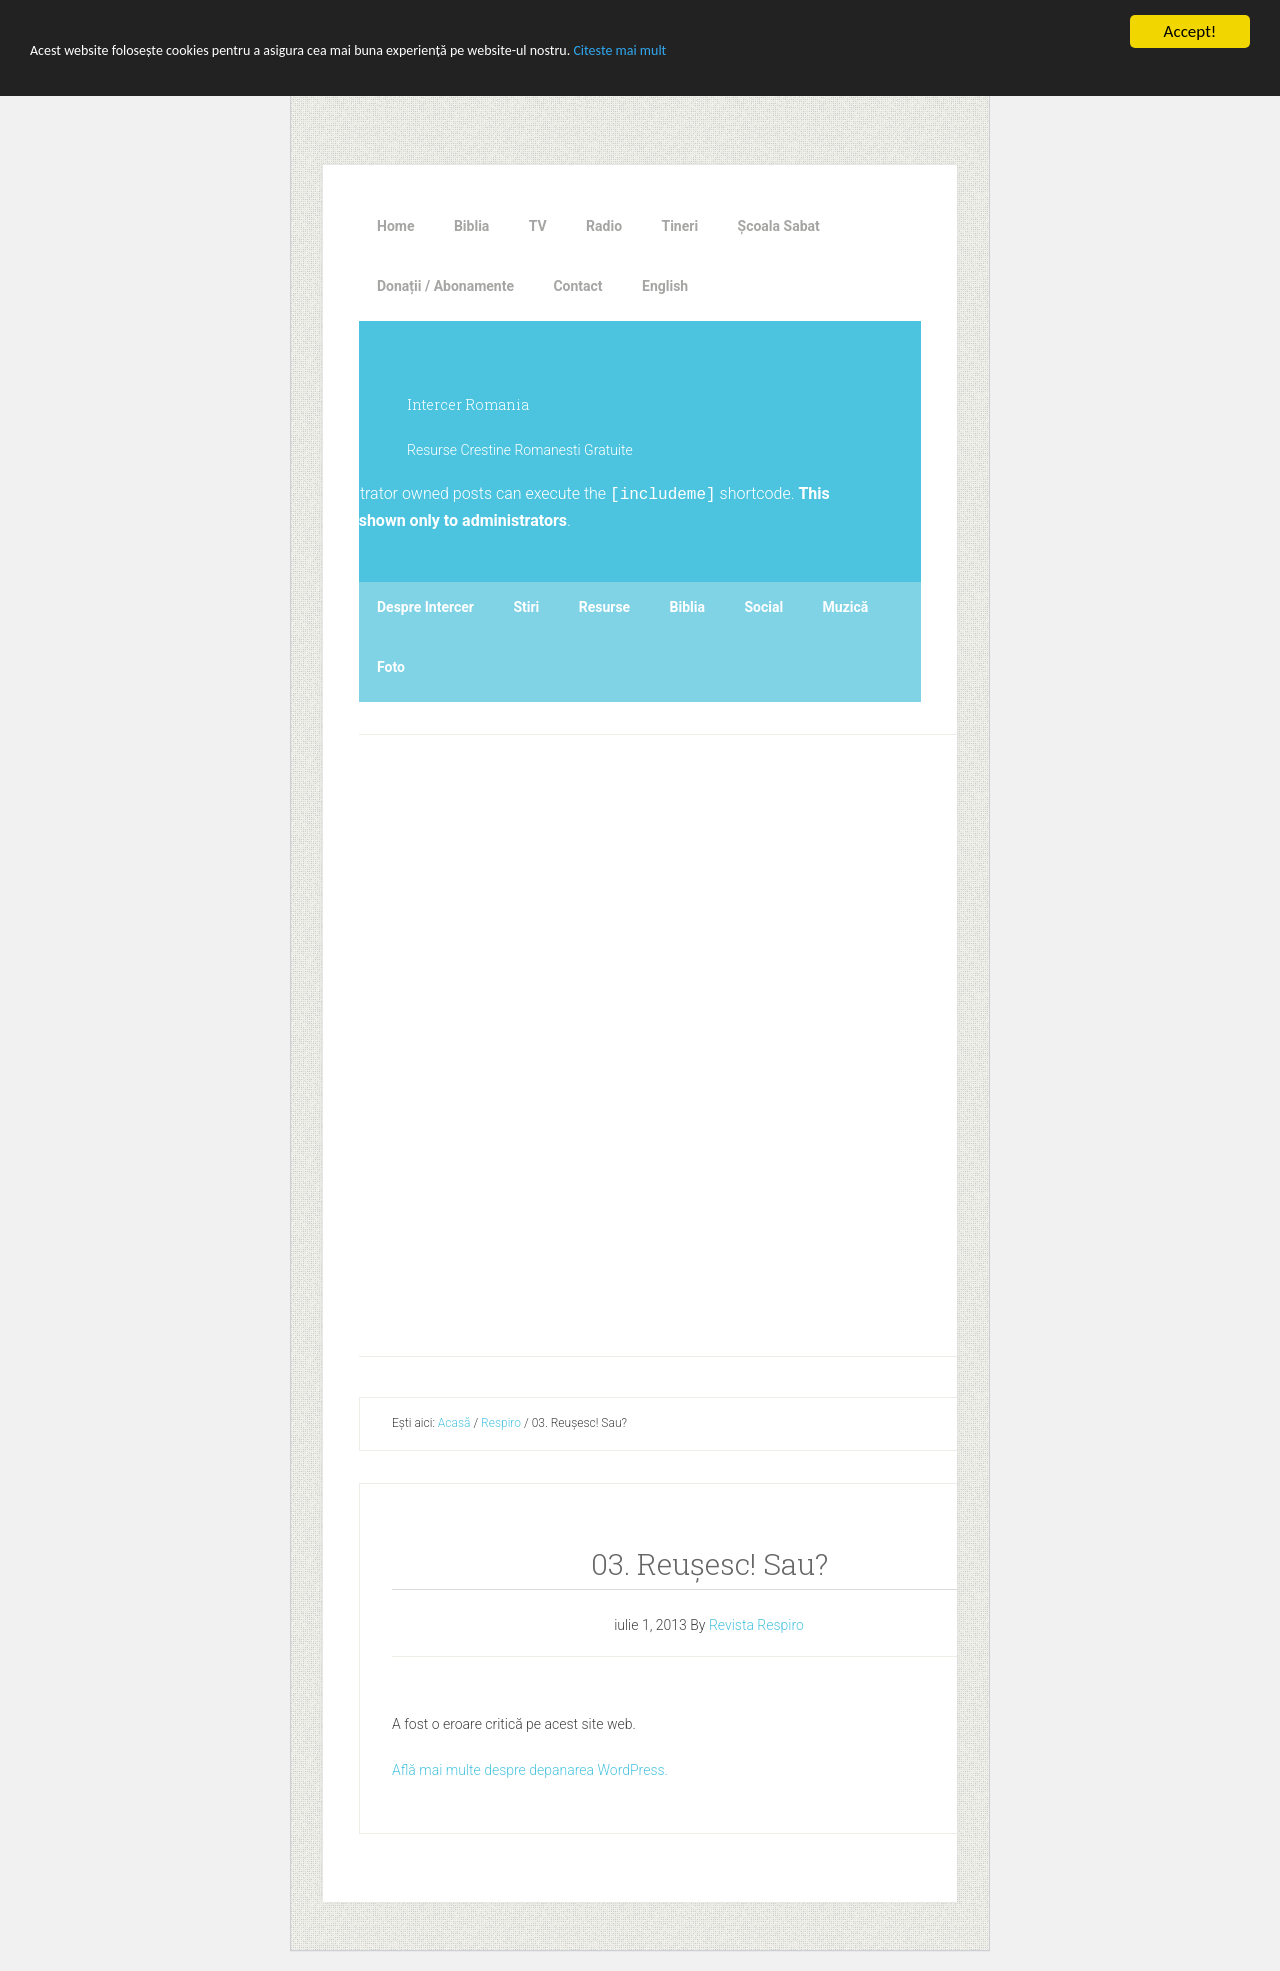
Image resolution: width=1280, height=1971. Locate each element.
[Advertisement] (728, 1040)
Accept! (1190, 31)
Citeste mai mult (619, 50)
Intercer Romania (468, 404)
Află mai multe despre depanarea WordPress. (530, 1769)
